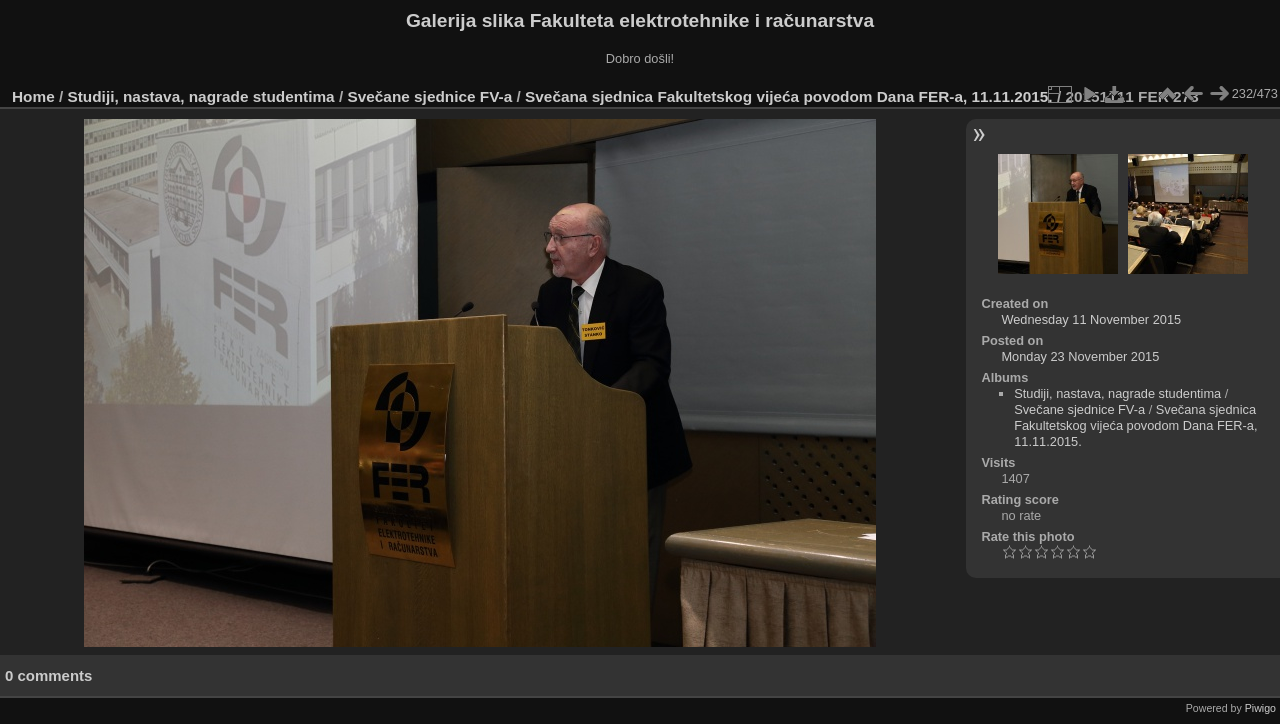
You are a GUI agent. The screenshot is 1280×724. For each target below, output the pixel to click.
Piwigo (1260, 708)
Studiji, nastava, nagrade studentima (201, 96)
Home (33, 96)
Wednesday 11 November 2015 (1091, 319)
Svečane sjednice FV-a (429, 96)
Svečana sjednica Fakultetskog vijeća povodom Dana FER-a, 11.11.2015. (789, 96)
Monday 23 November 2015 (1080, 356)
